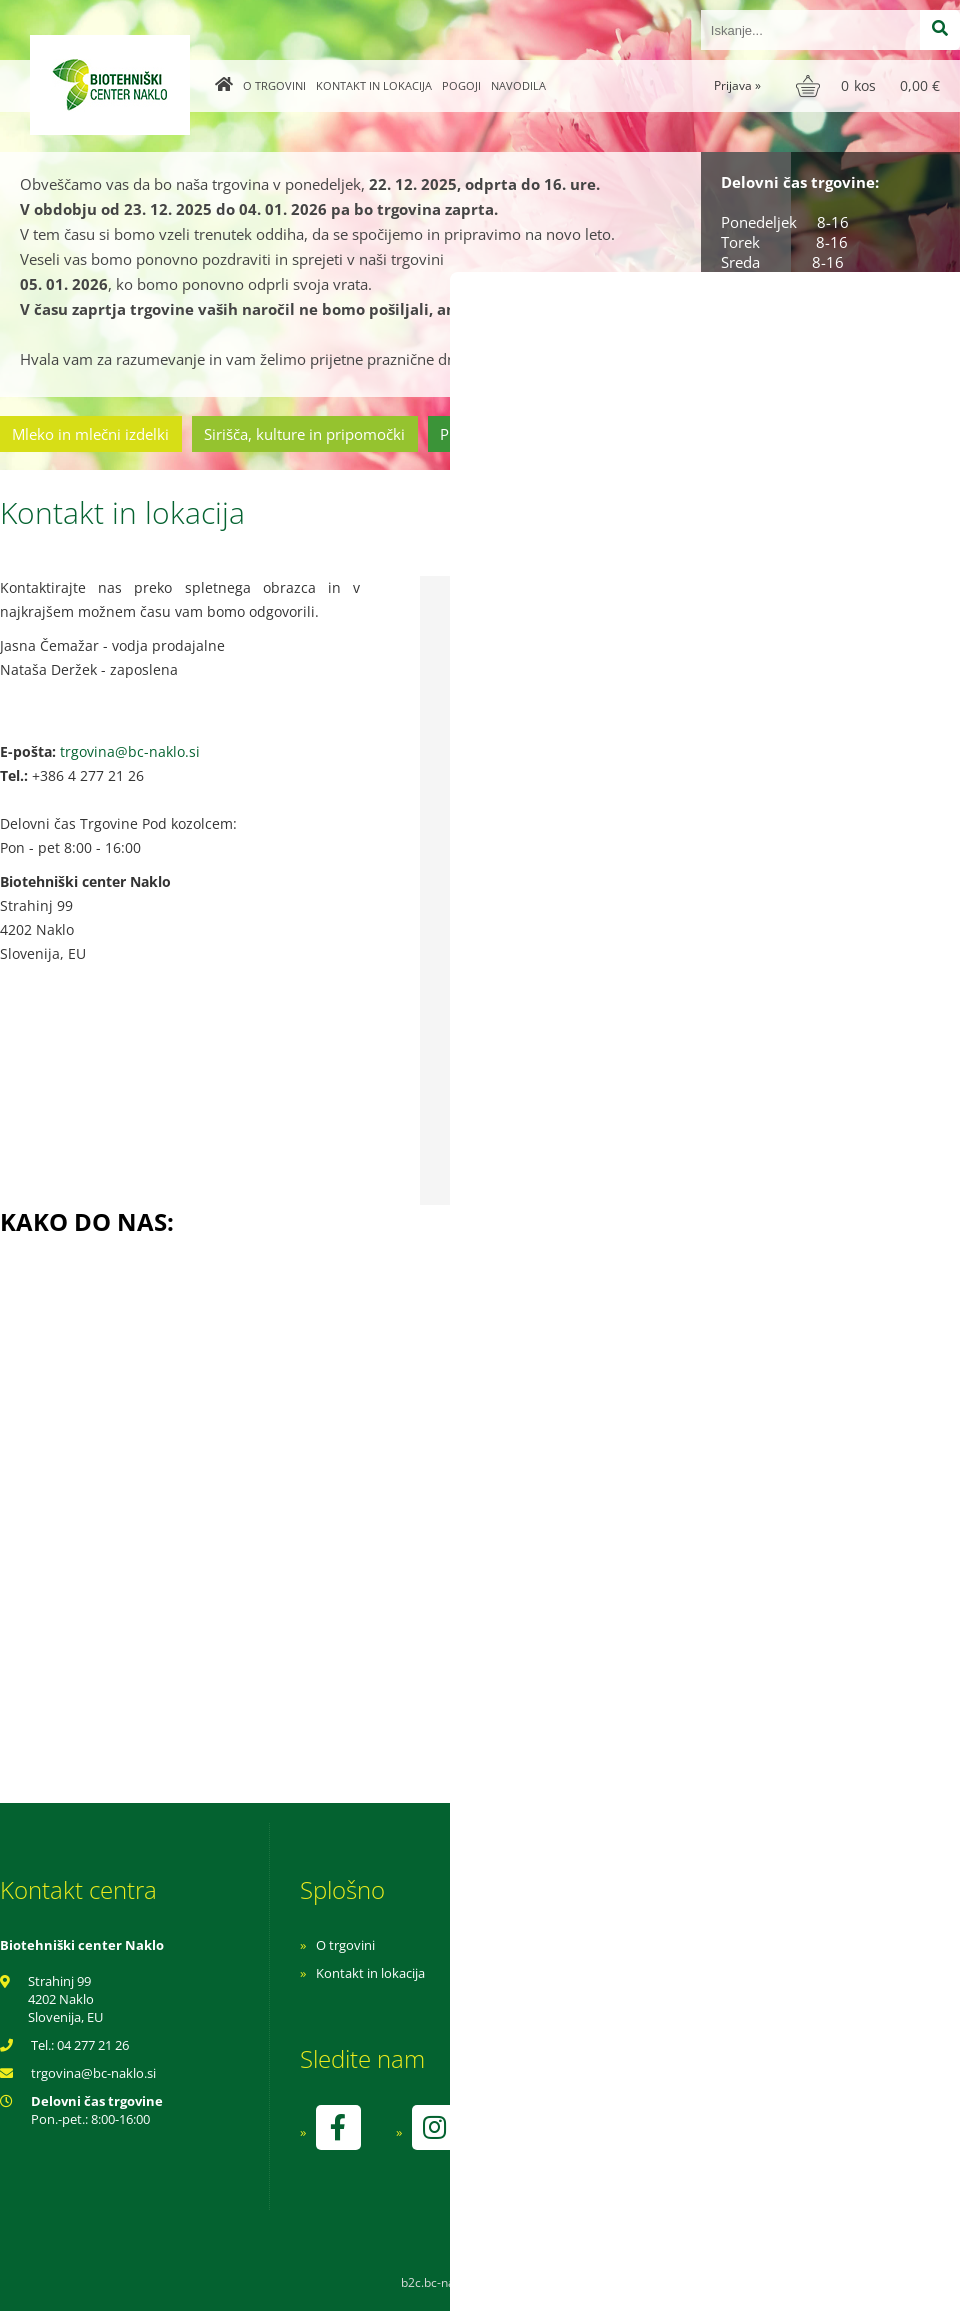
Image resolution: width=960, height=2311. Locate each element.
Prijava (737, 85)
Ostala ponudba (883, 434)
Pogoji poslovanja (637, 1973)
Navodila (518, 85)
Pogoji (461, 85)
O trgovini (274, 85)
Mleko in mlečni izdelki (90, 434)
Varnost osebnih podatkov (664, 2001)
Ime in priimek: (491, 649)
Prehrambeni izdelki (509, 434)
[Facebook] (338, 2127)
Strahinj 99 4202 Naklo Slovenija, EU (65, 1999)
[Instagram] (434, 2127)
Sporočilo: (477, 819)
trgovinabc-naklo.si (93, 2073)
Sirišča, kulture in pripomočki (304, 434)
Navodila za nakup (640, 1945)
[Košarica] (870, 86)
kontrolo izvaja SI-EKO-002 (663, 2142)
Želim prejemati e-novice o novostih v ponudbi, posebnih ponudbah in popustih (662, 1060)
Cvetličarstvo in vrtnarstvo (703, 434)
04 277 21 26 (93, 2045)
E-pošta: (472, 734)
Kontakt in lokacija (374, 85)
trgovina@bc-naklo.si (130, 751)
